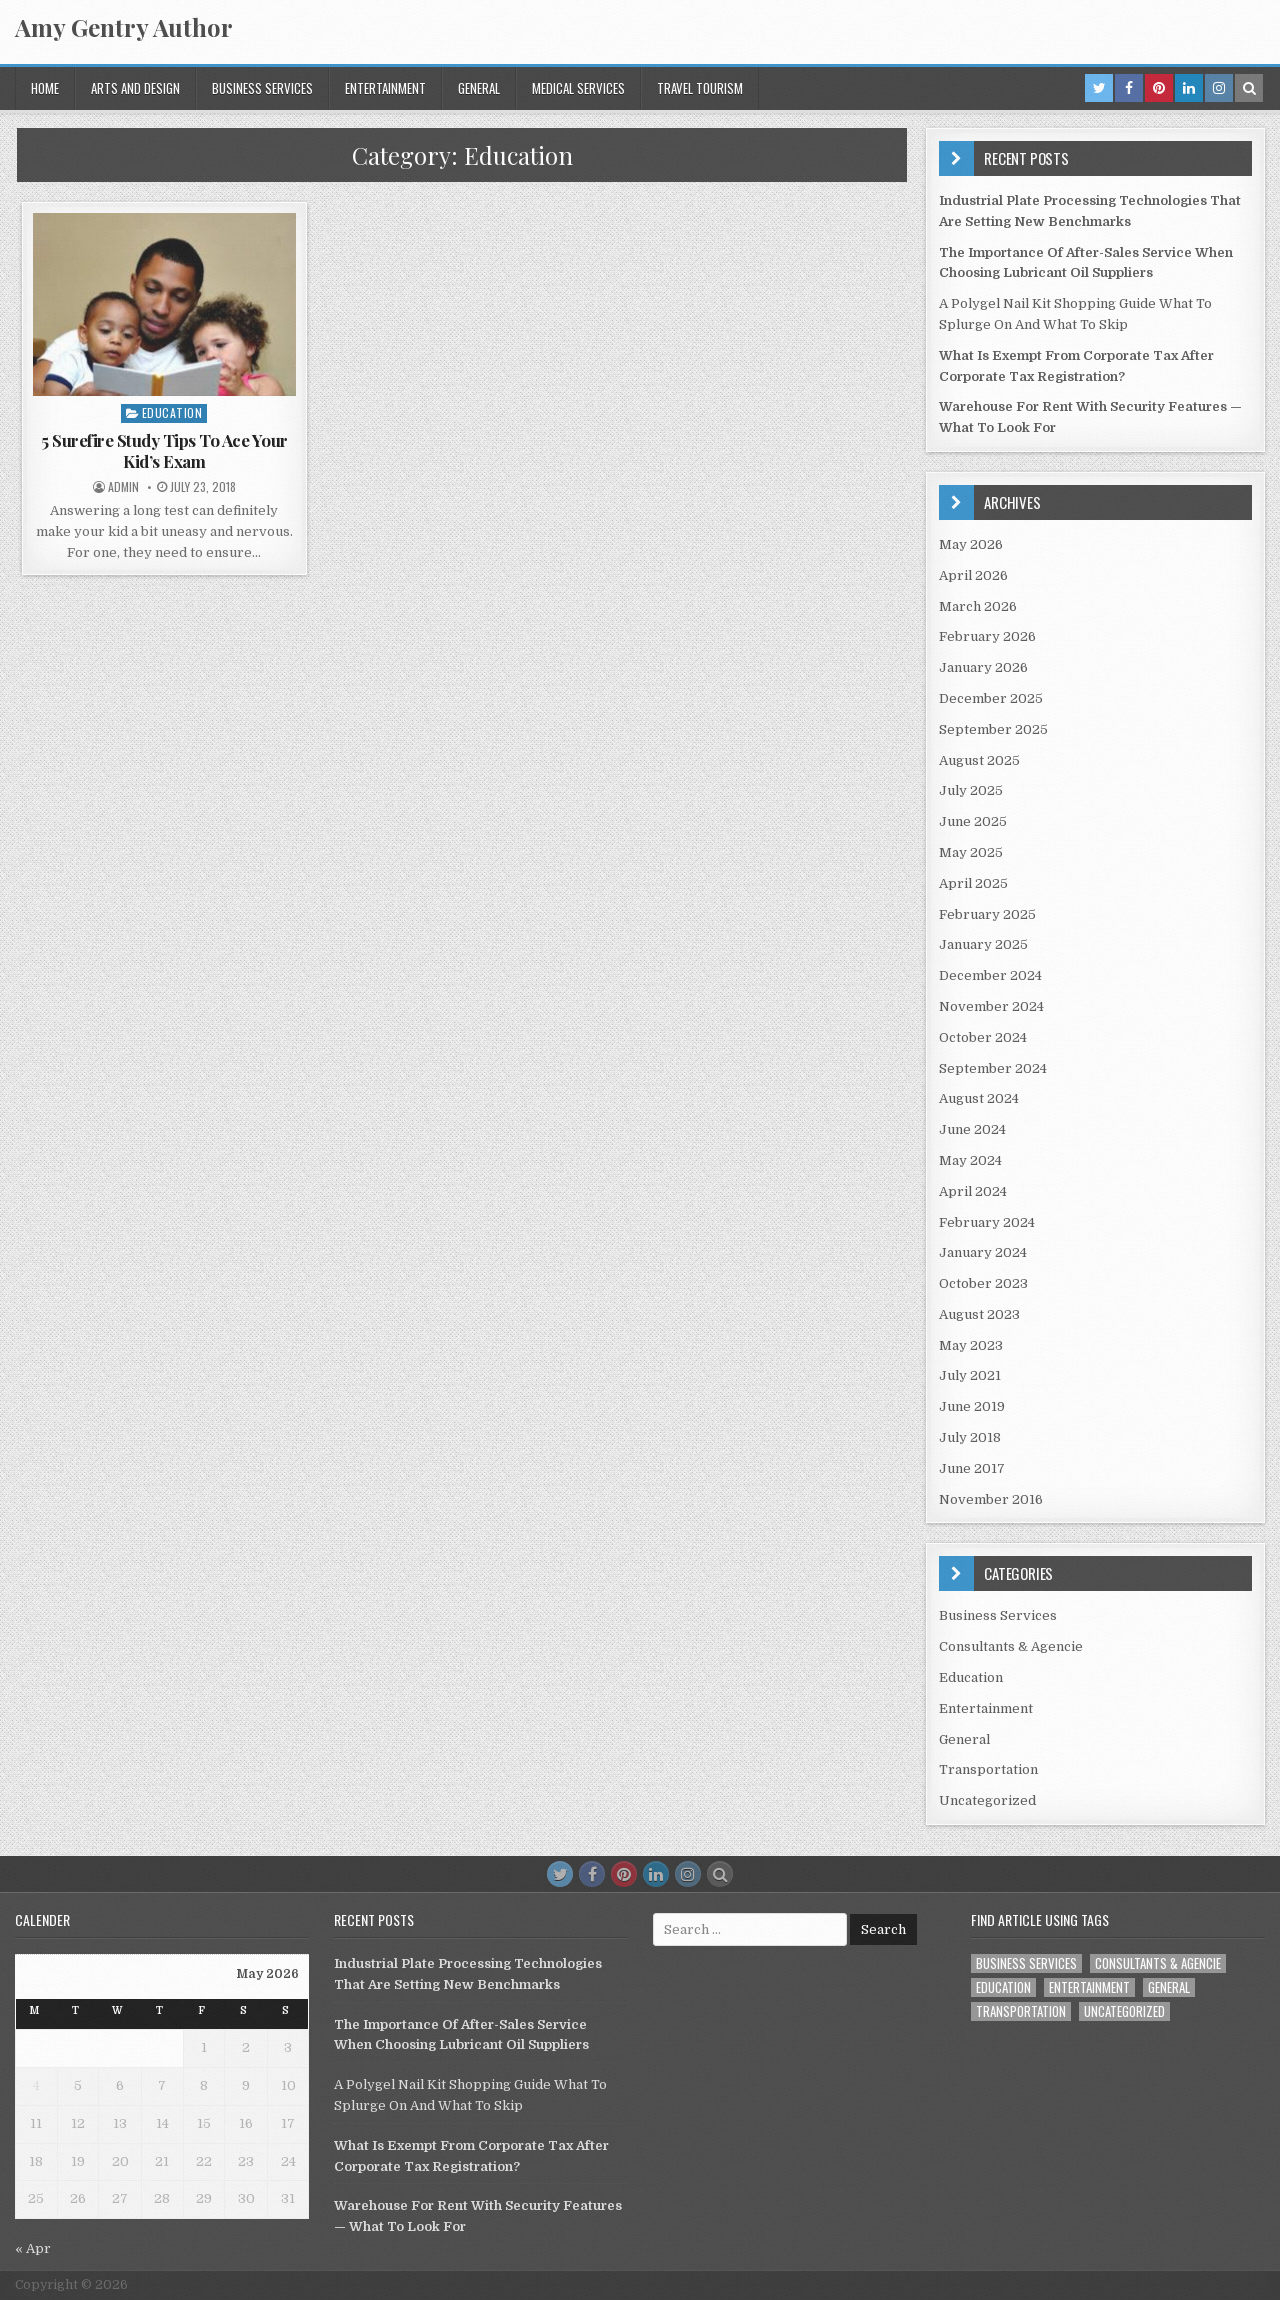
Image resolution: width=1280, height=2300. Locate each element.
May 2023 (971, 1345)
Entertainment (385, 88)
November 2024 (991, 1006)
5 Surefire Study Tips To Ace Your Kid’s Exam (164, 450)
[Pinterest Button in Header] (1159, 88)
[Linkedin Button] (656, 1874)
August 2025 (979, 760)
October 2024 (983, 1037)
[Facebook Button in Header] (1129, 88)
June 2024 (972, 1129)
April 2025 (973, 883)
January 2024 (983, 1252)
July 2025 (971, 790)
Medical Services (578, 88)
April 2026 (973, 575)
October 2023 (983, 1283)
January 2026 (983, 667)
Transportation (988, 1769)
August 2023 (979, 1314)
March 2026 (978, 606)
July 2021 (970, 1375)
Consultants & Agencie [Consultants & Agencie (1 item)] (1158, 1963)
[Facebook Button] (592, 1874)
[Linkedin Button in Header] (1189, 88)
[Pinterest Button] (624, 1874)
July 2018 (970, 1437)
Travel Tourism (700, 88)
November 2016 (991, 1499)
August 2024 (979, 1098)
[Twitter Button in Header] (1099, 88)
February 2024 (987, 1222)
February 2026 (987, 636)
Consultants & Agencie (1011, 1646)
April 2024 (973, 1191)
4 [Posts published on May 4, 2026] (36, 2085)
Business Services (262, 88)
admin (123, 487)
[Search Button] (720, 1874)
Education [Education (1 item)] (1003, 1987)
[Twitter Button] (560, 1874)
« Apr (33, 2248)
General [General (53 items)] (1169, 1987)
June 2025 (973, 821)
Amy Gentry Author (124, 27)
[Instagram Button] (688, 1874)
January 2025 (983, 944)
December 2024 (990, 975)
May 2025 (971, 852)
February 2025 (987, 914)
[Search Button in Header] (1249, 88)
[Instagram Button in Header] (1219, 88)
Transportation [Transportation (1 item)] (1021, 2011)
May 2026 (971, 544)
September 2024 (993, 1068)
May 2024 (970, 1160)
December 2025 (991, 698)
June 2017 (972, 1468)
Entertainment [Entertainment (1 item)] (1089, 1987)
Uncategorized (987, 1800)
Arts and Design (135, 88)
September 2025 (993, 729)
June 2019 (972, 1406)
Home (45, 88)
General (479, 88)
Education (172, 412)
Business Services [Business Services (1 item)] (1026, 1963)
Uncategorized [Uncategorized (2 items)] (1124, 2011)
